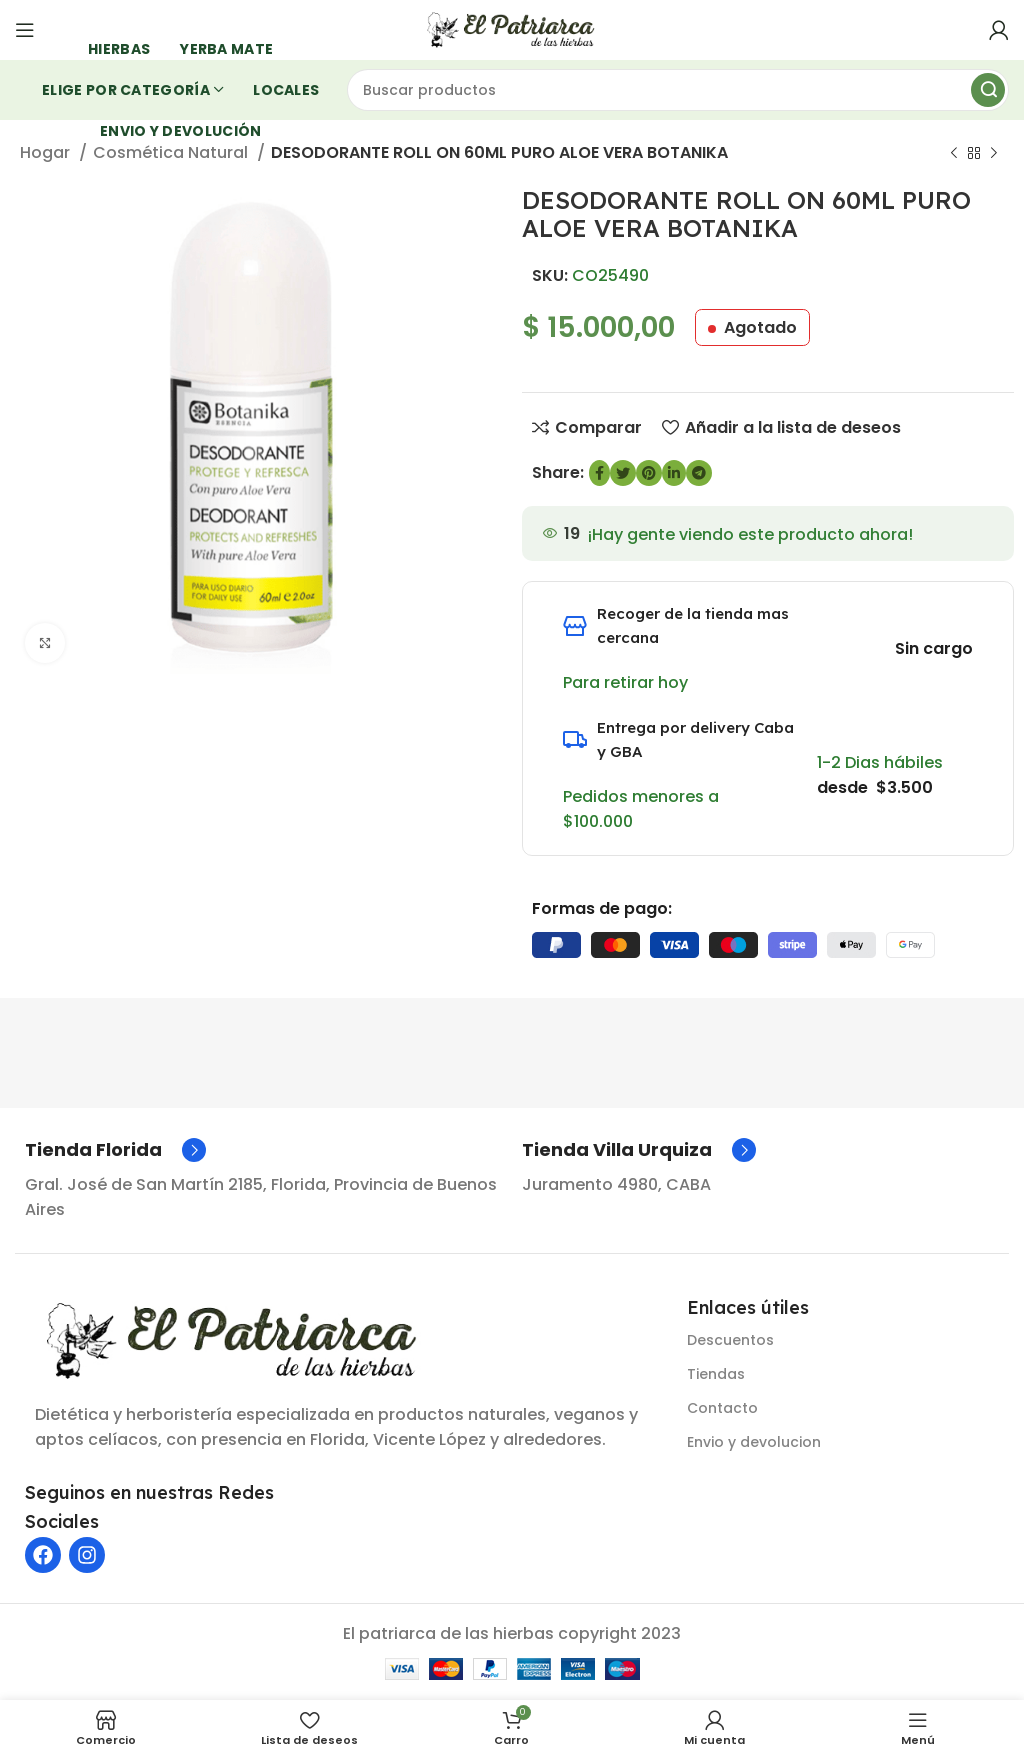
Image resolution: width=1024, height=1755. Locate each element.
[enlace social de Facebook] (599, 473)
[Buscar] (678, 90)
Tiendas (716, 1374)
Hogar (47, 152)
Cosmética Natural (172, 152)
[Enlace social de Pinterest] (649, 473)
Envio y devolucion (754, 1442)
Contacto (722, 1408)
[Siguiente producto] (994, 154)
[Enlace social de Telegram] (699, 473)
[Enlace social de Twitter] (623, 473)
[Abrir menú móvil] (25, 30)
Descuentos (730, 1340)
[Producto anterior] (954, 154)
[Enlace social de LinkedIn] (674, 473)
